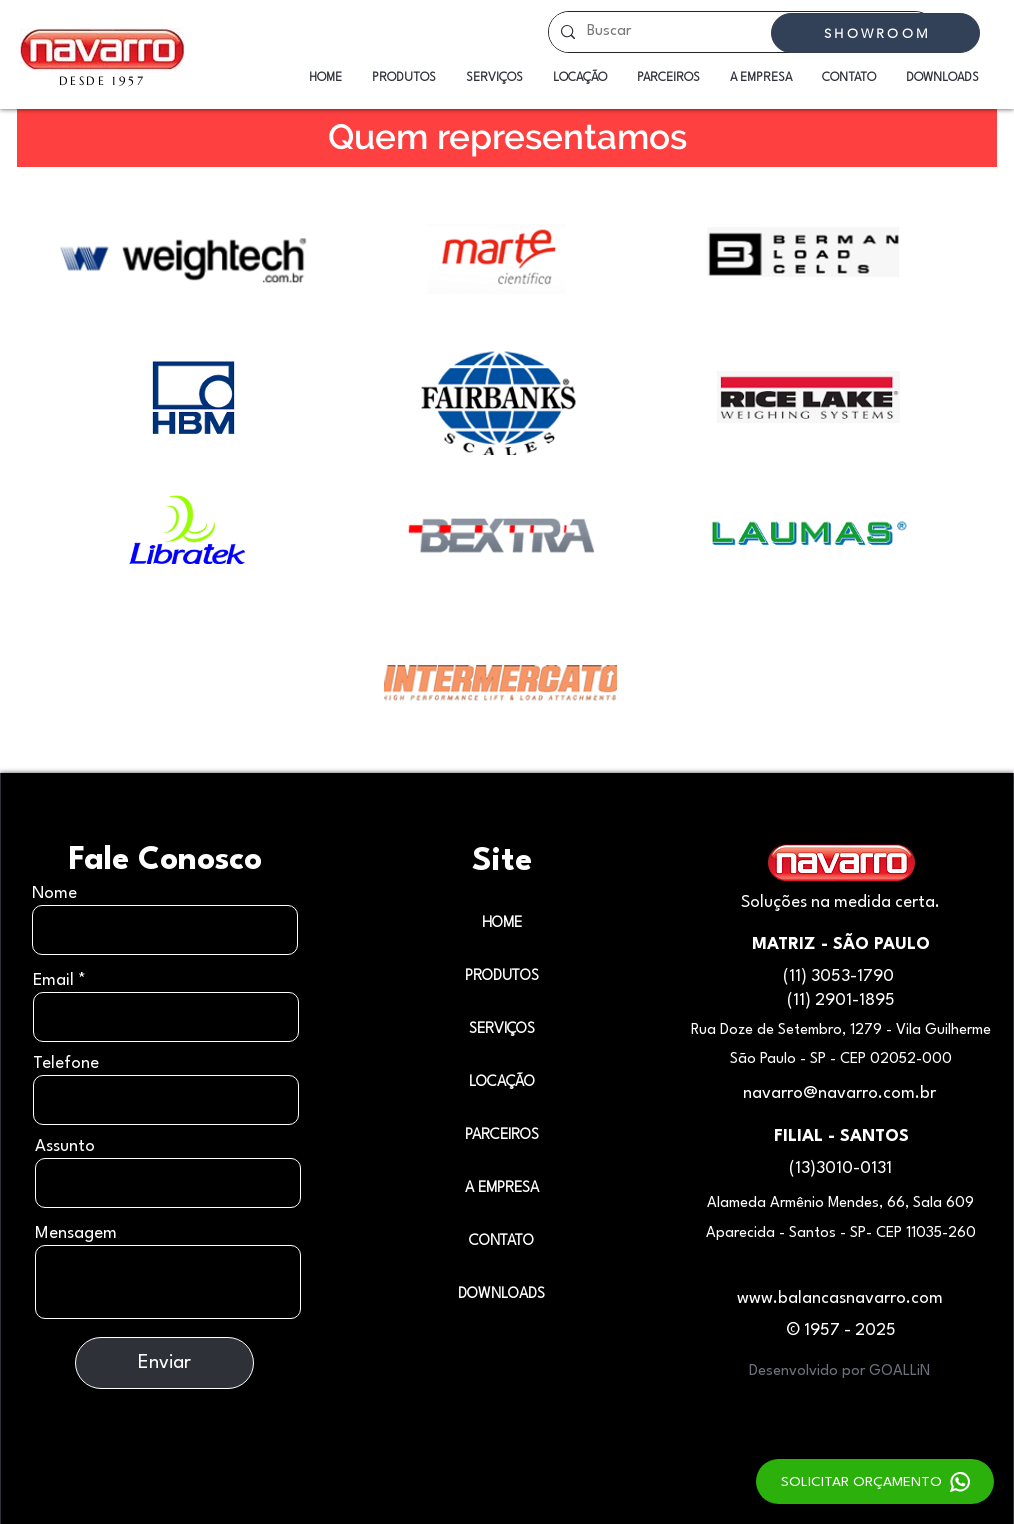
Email (53, 980)
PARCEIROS (502, 1135)
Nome (54, 893)
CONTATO (501, 1241)
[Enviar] (164, 1363)
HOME (502, 923)
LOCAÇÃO (502, 1082)
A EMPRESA (502, 1188)
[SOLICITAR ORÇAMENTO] (875, 1481)
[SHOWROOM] (875, 33)
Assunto (65, 1146)
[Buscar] (740, 32)
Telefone (66, 1063)
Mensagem (76, 1233)
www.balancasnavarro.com (840, 1298)
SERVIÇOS (502, 1029)
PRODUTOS (502, 976)
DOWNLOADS (501, 1294)
